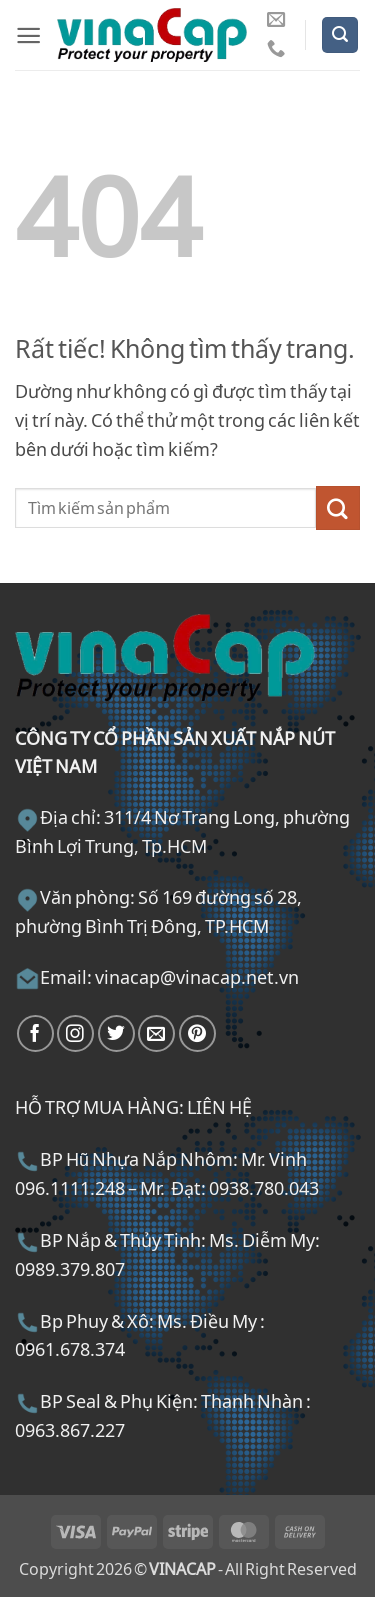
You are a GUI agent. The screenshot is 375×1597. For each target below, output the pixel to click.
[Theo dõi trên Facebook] (35, 1033)
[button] (28, 35)
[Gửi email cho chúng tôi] (276, 20)
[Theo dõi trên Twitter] (116, 1033)
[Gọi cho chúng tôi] (276, 49)
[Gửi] (338, 508)
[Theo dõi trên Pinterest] (197, 1033)
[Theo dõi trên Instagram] (75, 1033)
